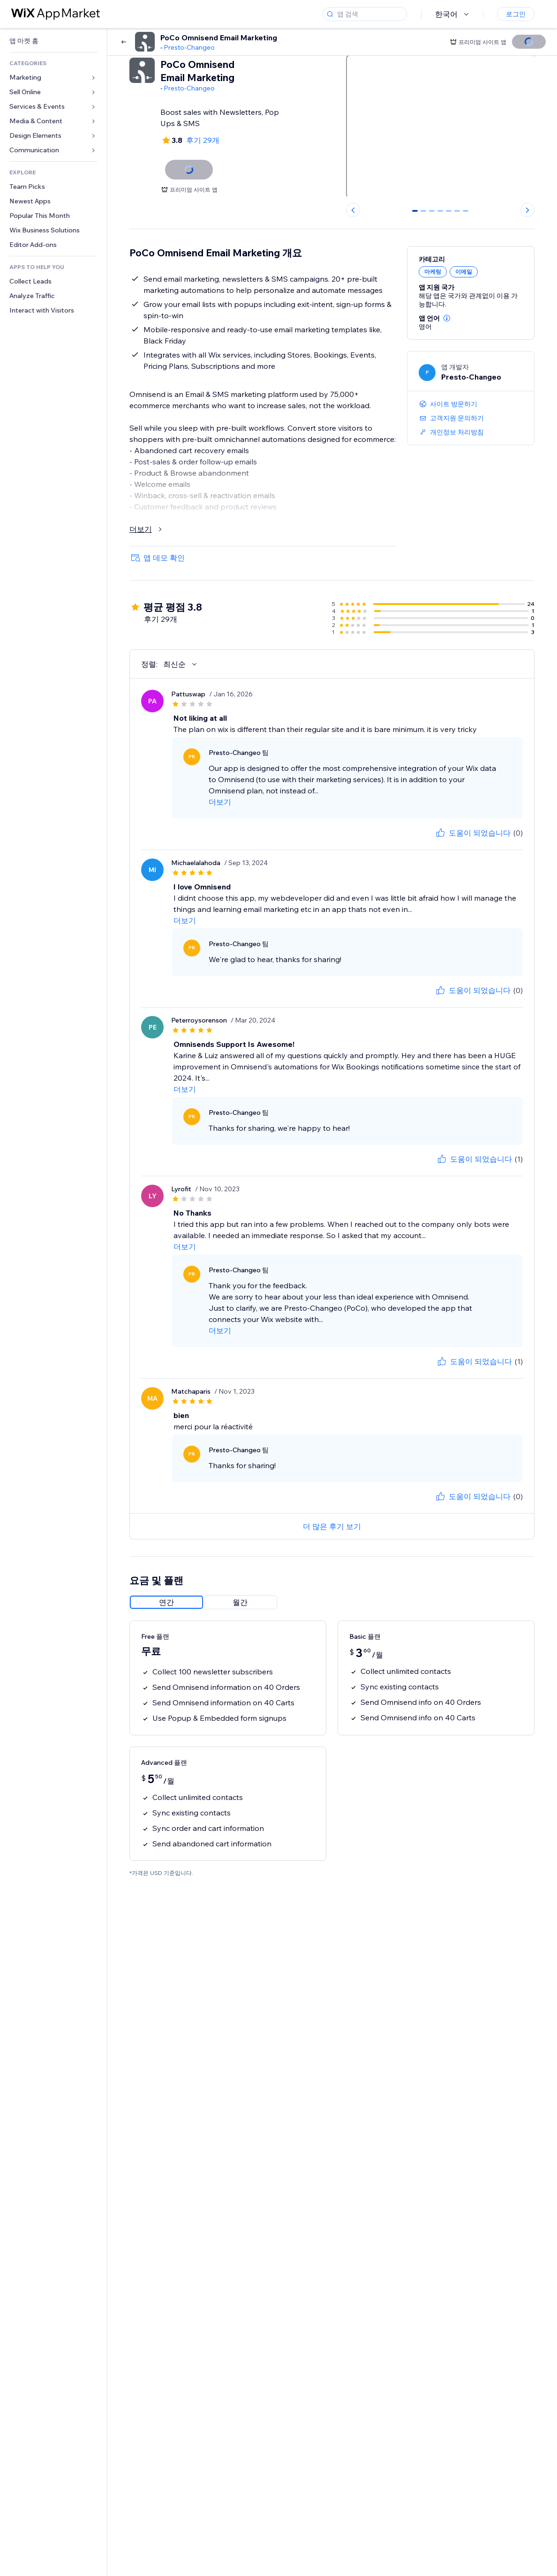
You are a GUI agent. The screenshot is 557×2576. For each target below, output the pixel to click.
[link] (53, 41)
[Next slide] (527, 210)
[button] (447, 318)
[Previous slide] (353, 210)
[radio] (166, 1602)
